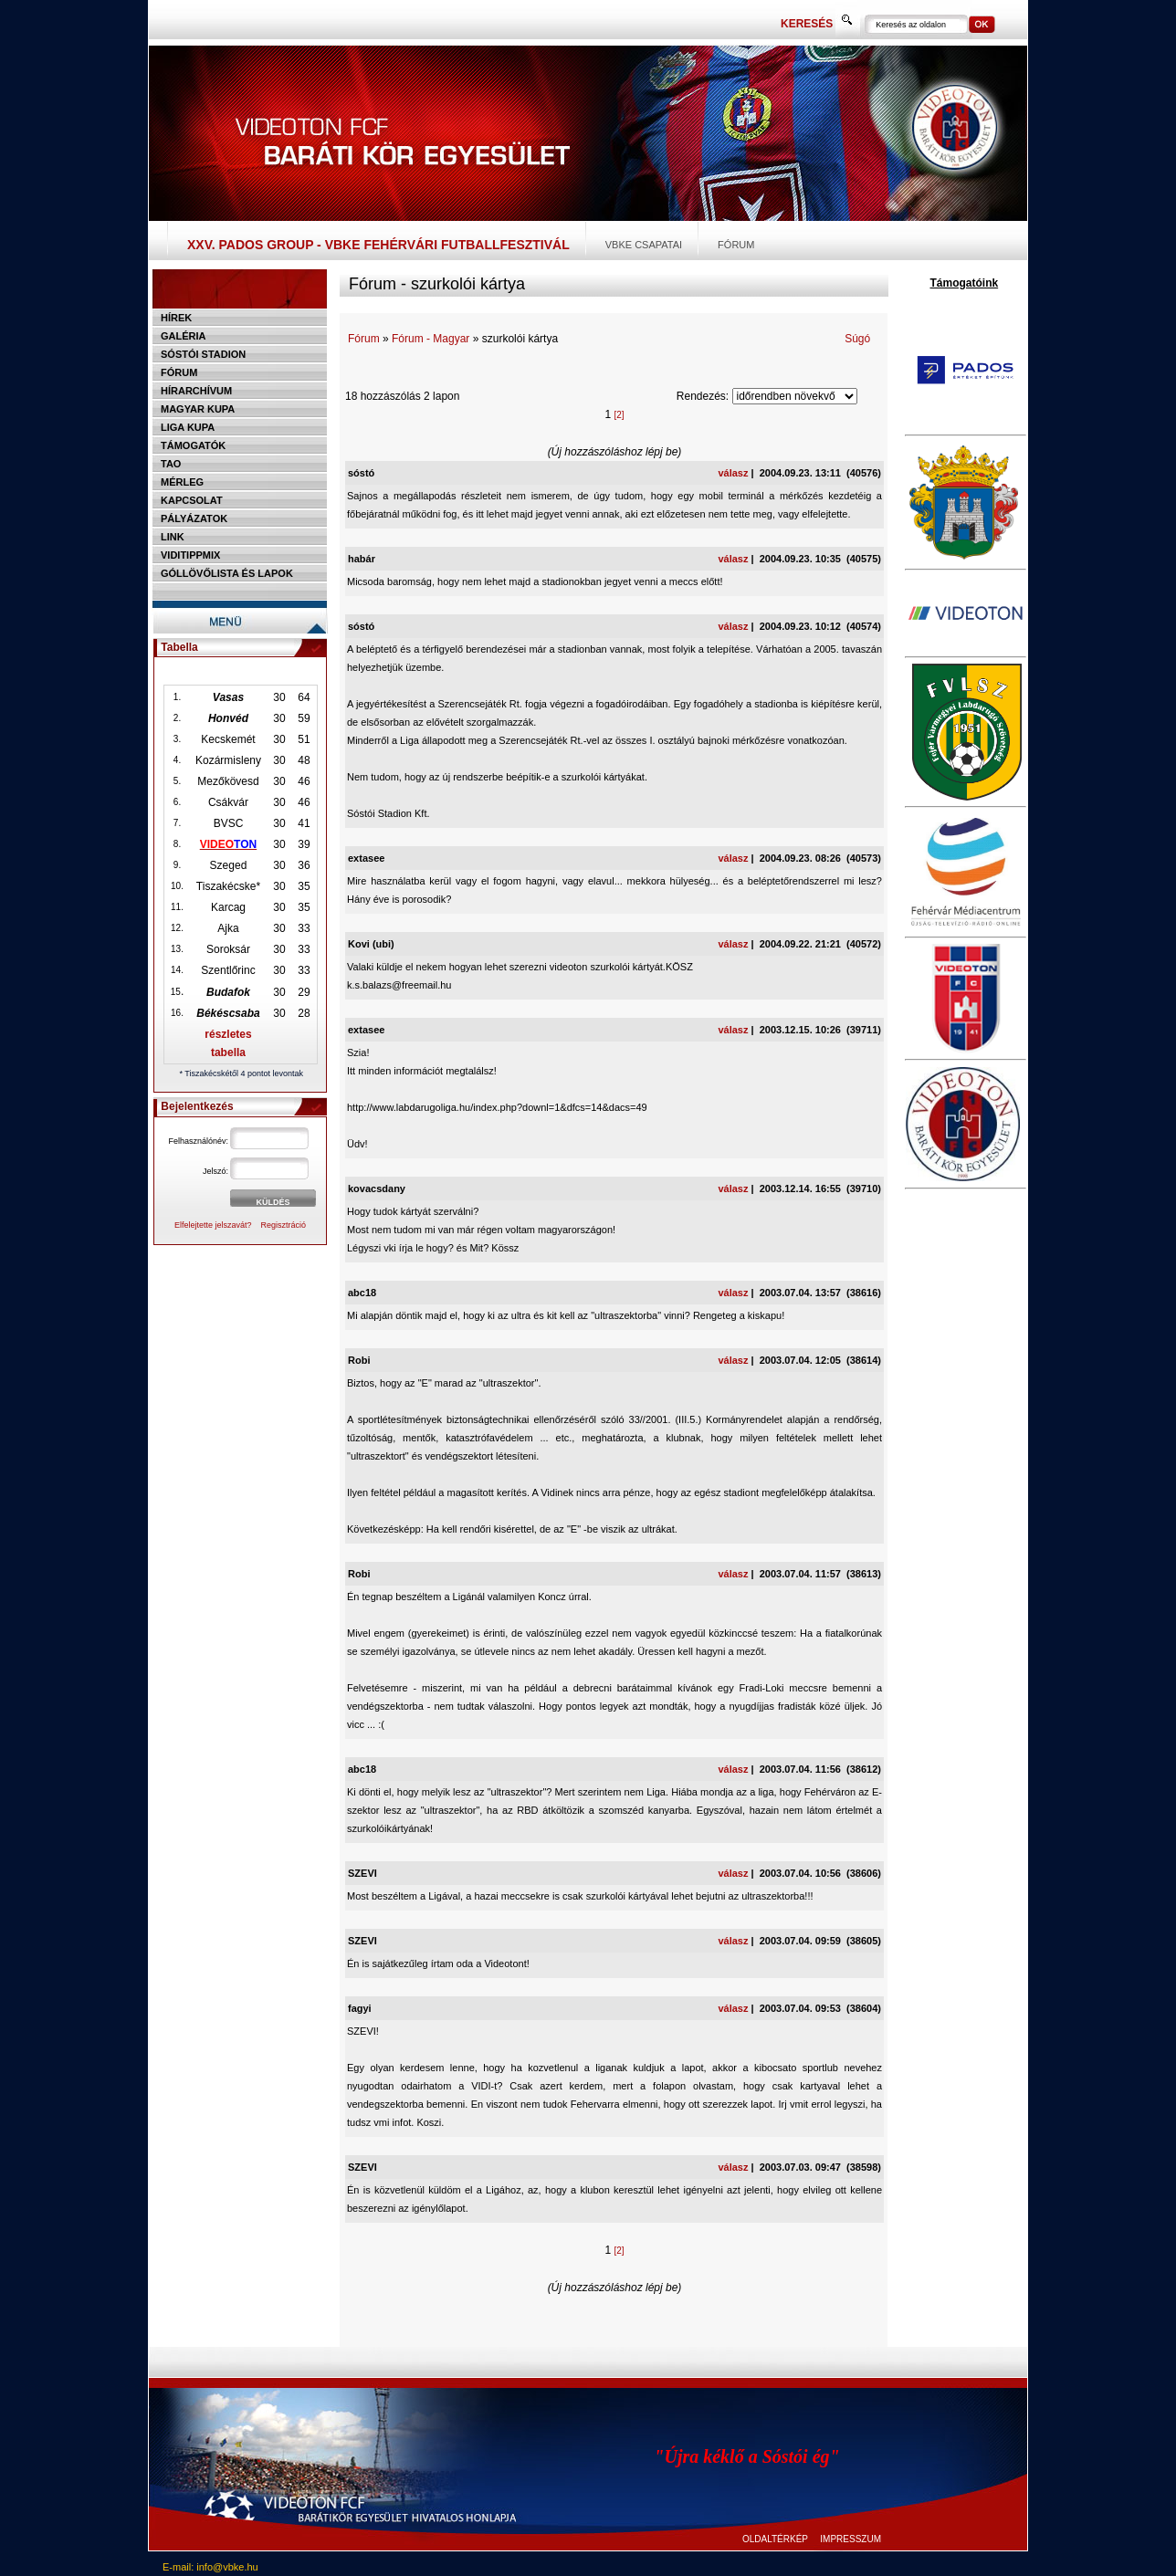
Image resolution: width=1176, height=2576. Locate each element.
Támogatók (193, 445)
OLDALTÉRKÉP (775, 2539)
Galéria (183, 335)
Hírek (176, 317)
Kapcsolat (192, 500)
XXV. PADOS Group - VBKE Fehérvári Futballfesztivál (378, 244)
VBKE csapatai (643, 244)
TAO (171, 463)
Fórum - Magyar (430, 338)
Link (172, 536)
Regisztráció (284, 1225)
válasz (733, 472)
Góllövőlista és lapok (227, 573)
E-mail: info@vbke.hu (210, 2566)
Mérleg (182, 481)
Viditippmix (190, 555)
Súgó (857, 338)
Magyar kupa (198, 408)
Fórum (736, 244)
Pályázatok (194, 518)
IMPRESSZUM (850, 2539)
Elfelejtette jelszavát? (213, 1225)
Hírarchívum (196, 390)
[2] (619, 415)
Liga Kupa (188, 427)
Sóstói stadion (203, 354)
